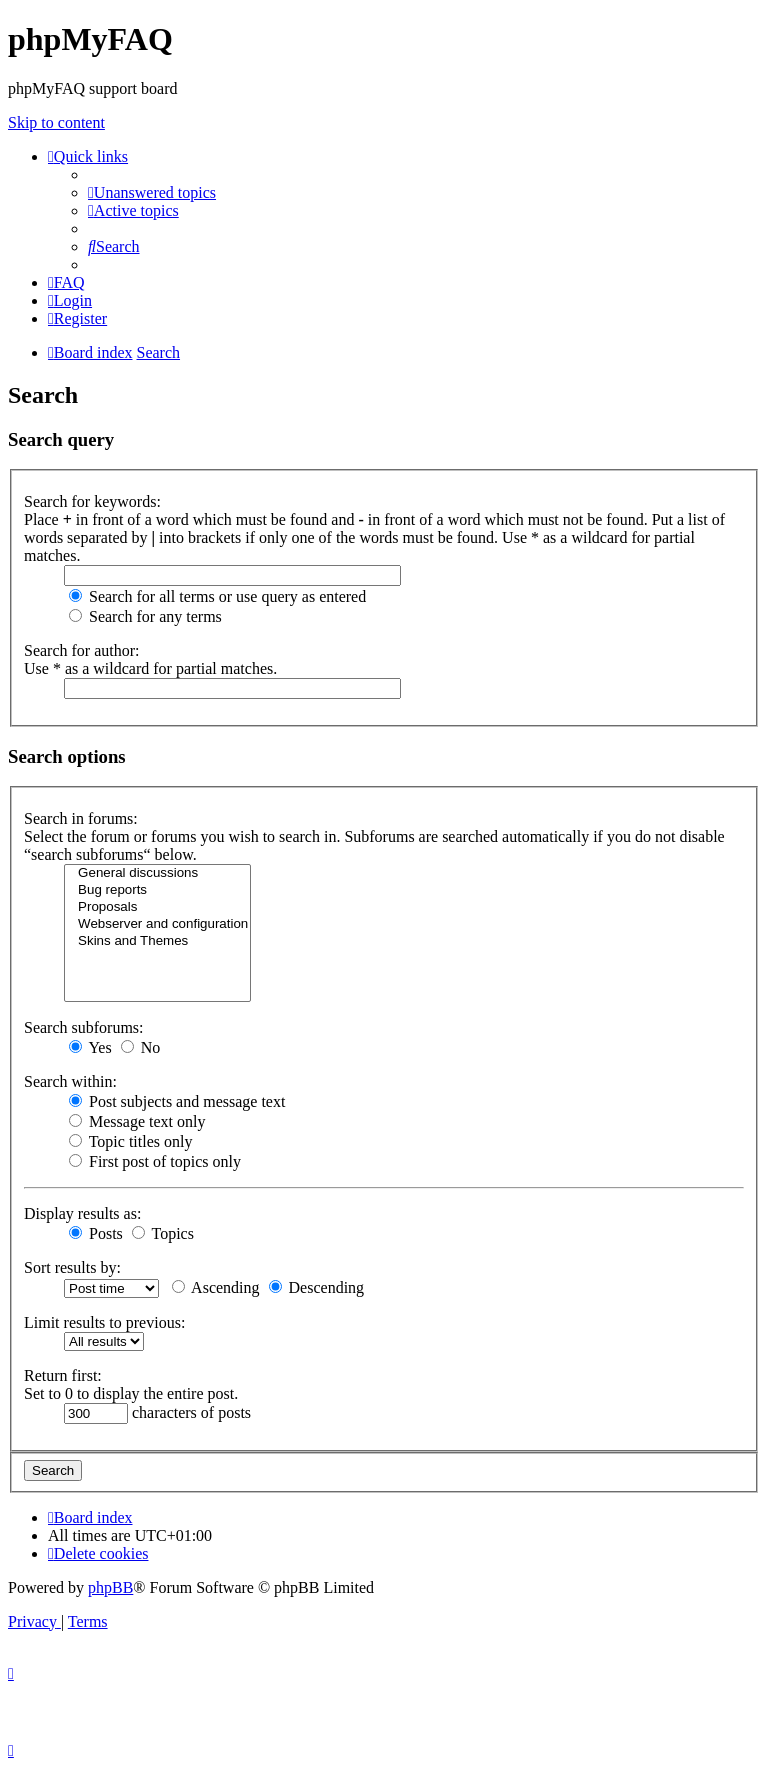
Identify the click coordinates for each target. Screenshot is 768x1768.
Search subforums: (84, 1027)
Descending (317, 1287)
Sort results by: (72, 1267)
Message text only (137, 1121)
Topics (163, 1233)
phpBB (110, 1587)
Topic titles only (130, 1141)
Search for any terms (145, 616)
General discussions (157, 873)
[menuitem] (152, 192)
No (141, 1047)
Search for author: (82, 650)
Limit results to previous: (104, 1322)
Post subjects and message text (177, 1101)
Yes (90, 1047)
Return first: (63, 1375)
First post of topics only (155, 1161)
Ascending (216, 1287)
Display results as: (82, 1213)
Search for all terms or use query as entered (217, 596)
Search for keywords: (92, 501)
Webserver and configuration (157, 924)
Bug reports (157, 890)
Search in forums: (81, 818)
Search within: (70, 1081)
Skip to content (56, 122)
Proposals (157, 907)
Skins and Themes (157, 941)
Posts (96, 1233)
